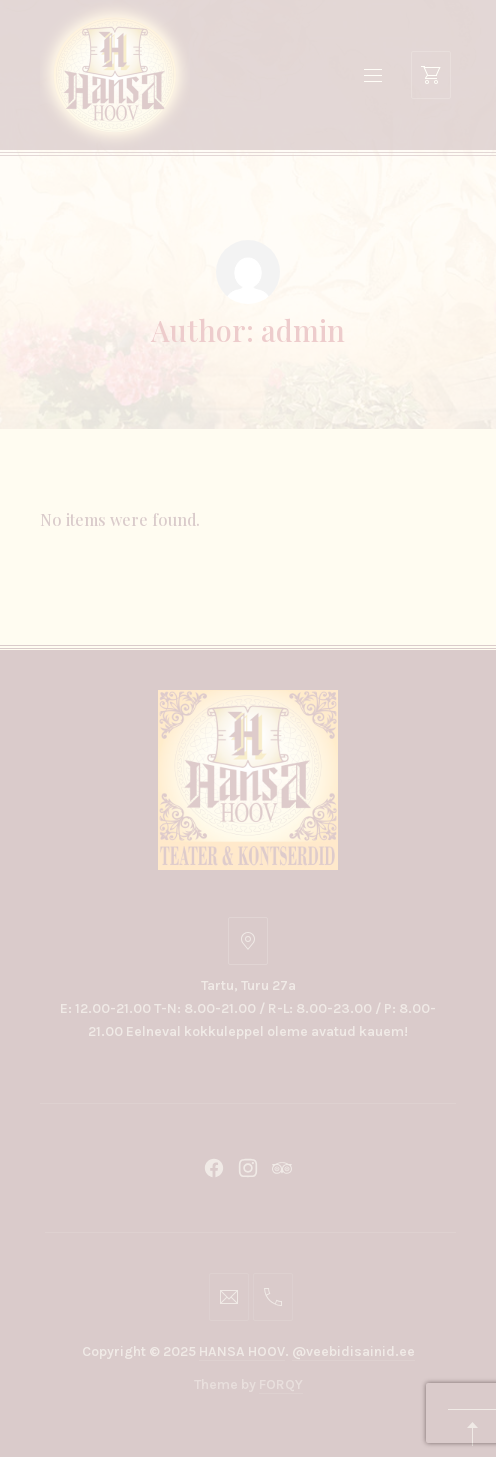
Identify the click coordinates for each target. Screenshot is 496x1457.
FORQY (281, 1384)
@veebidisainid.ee (353, 1351)
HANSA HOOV (242, 1351)
